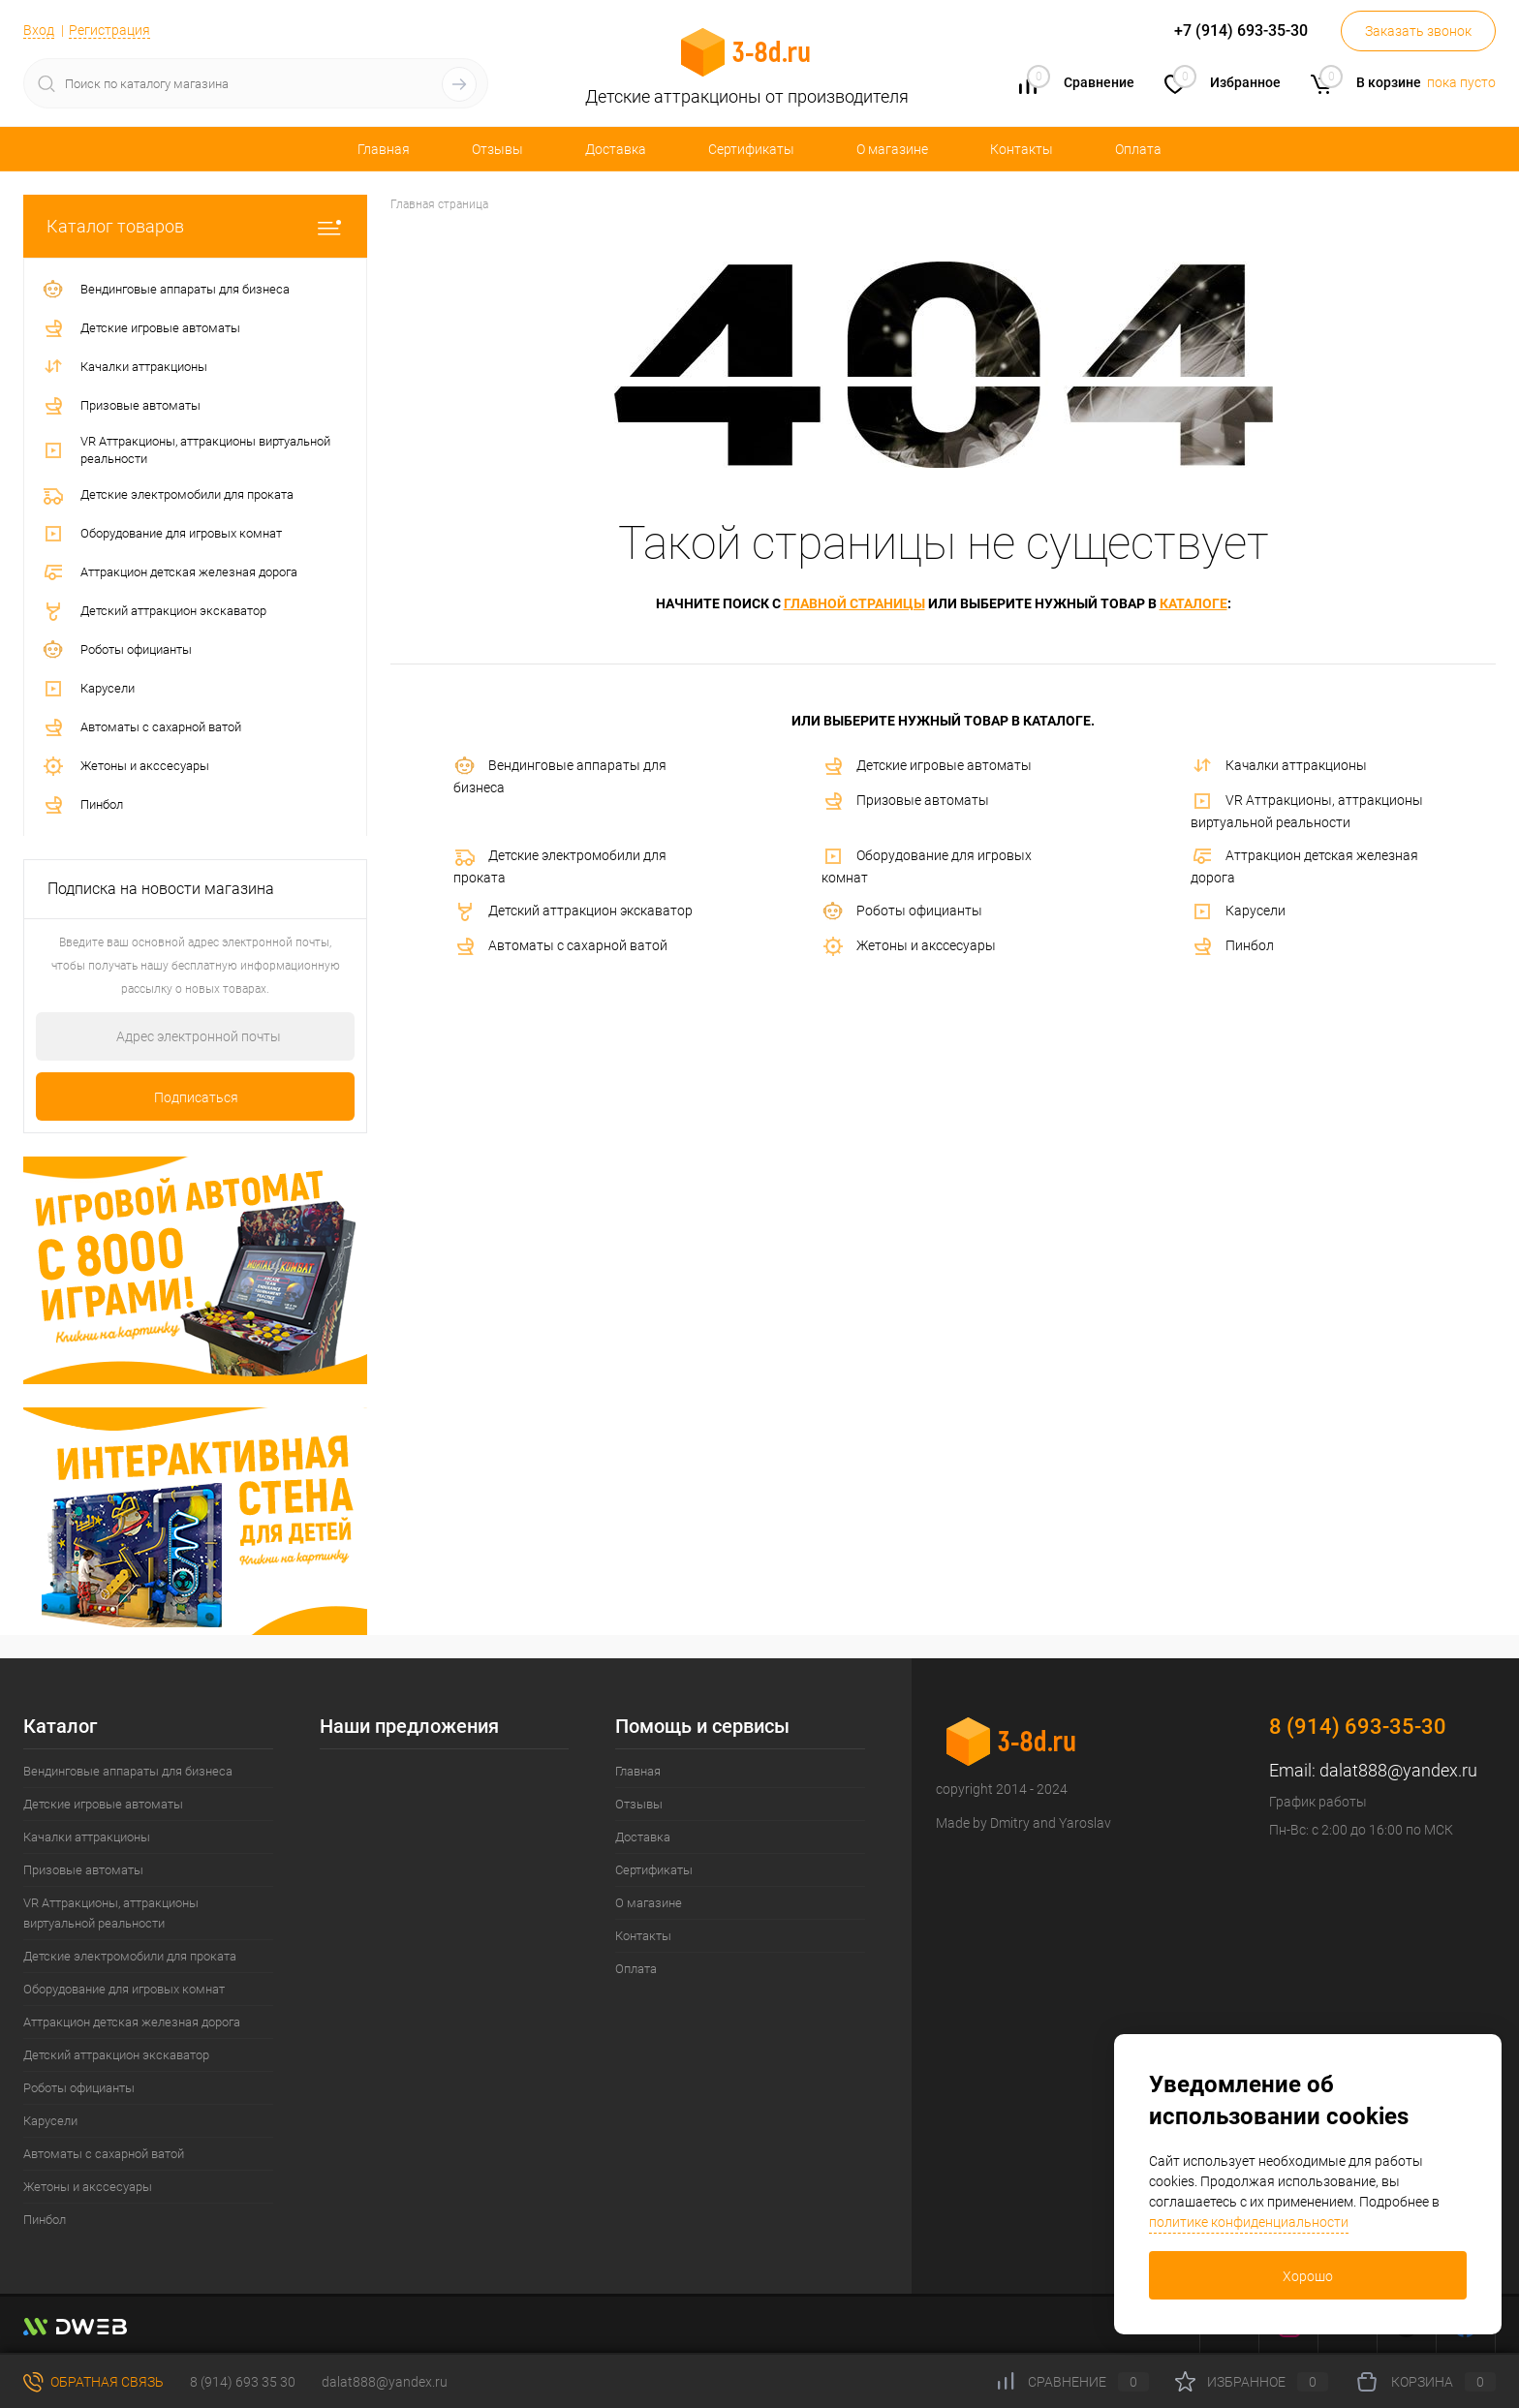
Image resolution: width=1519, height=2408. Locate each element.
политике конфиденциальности (1248, 2222)
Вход (38, 30)
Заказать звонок (1418, 31)
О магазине (892, 149)
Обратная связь (93, 2382)
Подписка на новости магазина (160, 889)
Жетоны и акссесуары (909, 946)
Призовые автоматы (905, 801)
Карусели (1238, 911)
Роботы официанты (902, 911)
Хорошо (1308, 2276)
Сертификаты (751, 149)
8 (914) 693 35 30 (242, 2382)
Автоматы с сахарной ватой (560, 946)
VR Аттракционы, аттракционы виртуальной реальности (1307, 809)
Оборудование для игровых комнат (927, 865)
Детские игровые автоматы (927, 766)
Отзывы (497, 149)
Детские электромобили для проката (559, 865)
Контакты (1021, 149)
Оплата (1138, 149)
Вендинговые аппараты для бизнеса (559, 775)
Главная (383, 149)
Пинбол (1232, 946)
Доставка (615, 149)
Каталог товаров (195, 226)
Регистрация (109, 30)
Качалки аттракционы (1279, 766)
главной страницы (854, 603)
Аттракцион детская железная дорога (1304, 865)
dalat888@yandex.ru (1398, 1770)
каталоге (1193, 603)
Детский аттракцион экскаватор (573, 911)
